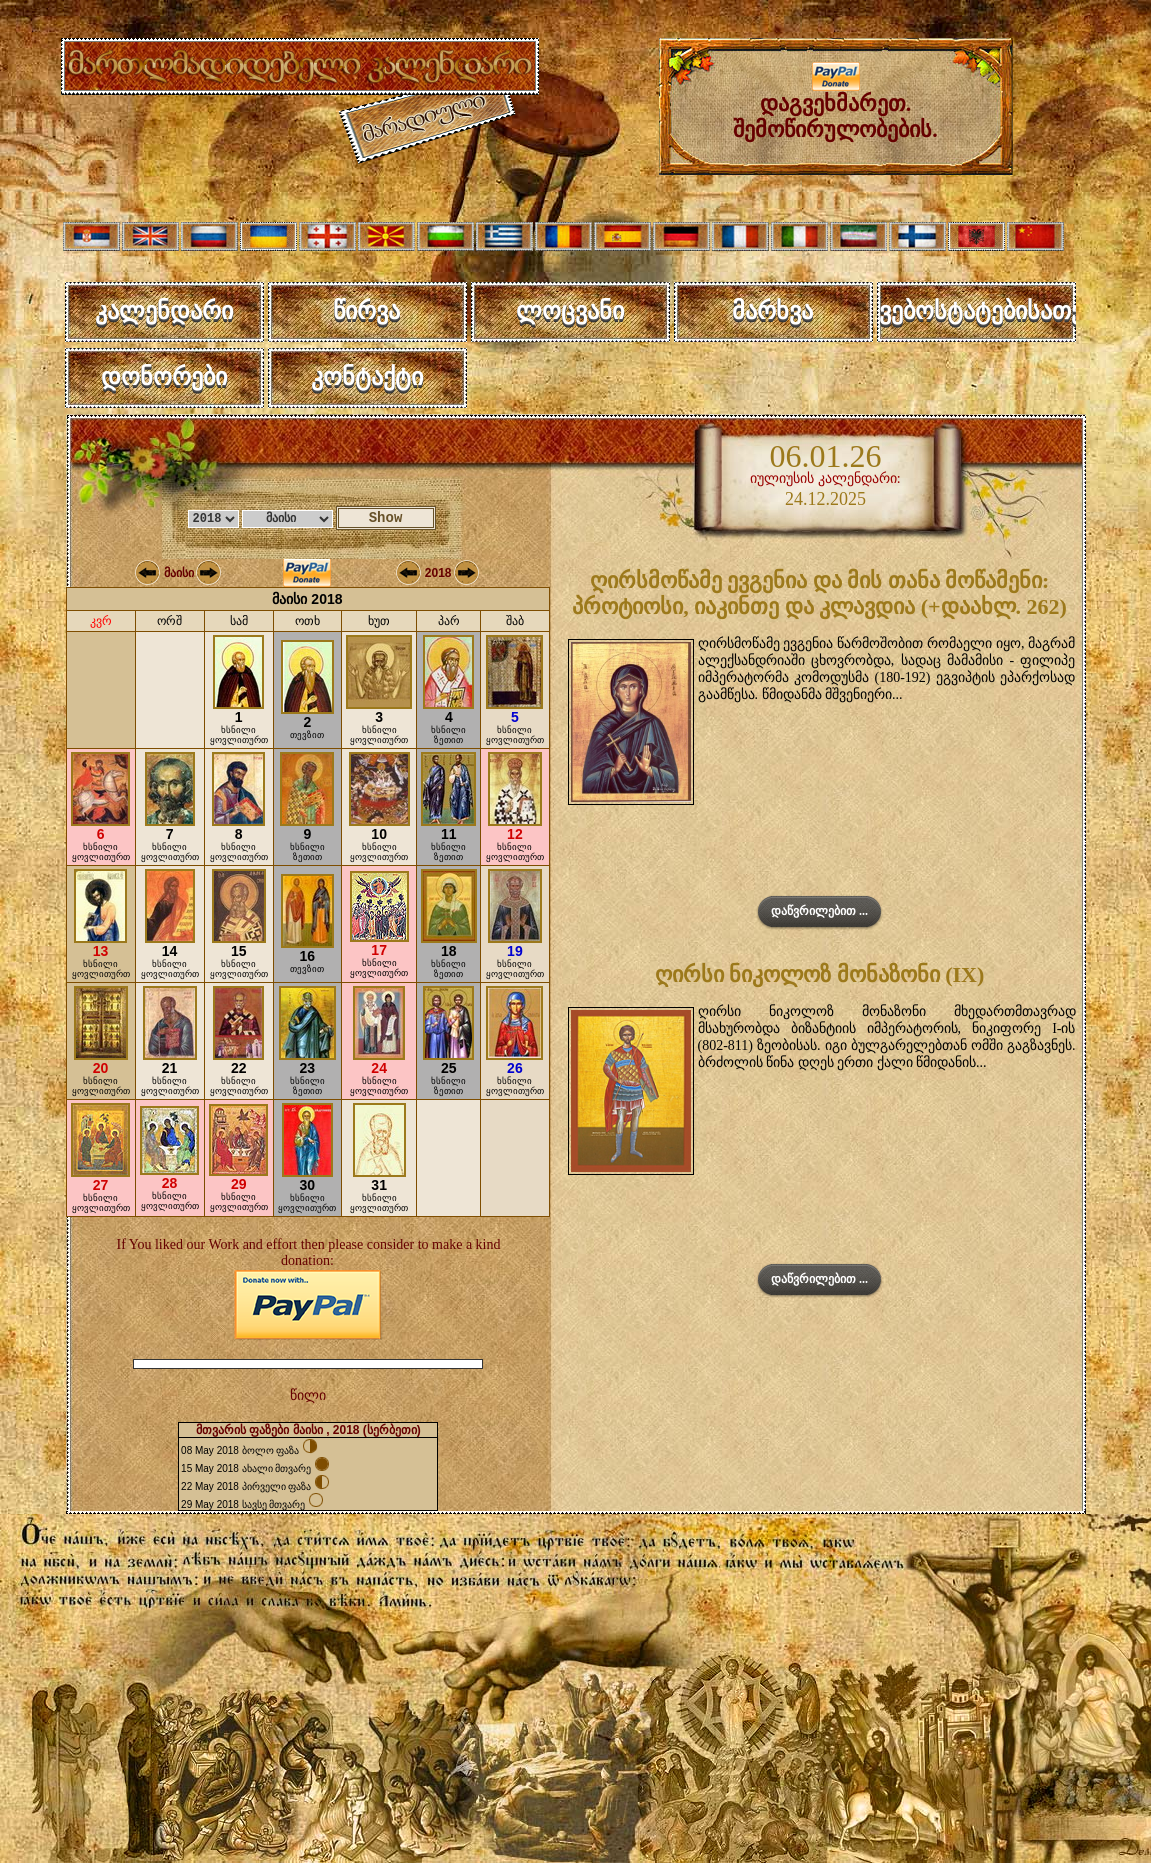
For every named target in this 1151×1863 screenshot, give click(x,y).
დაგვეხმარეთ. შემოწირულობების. (835, 106)
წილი (308, 1395)
